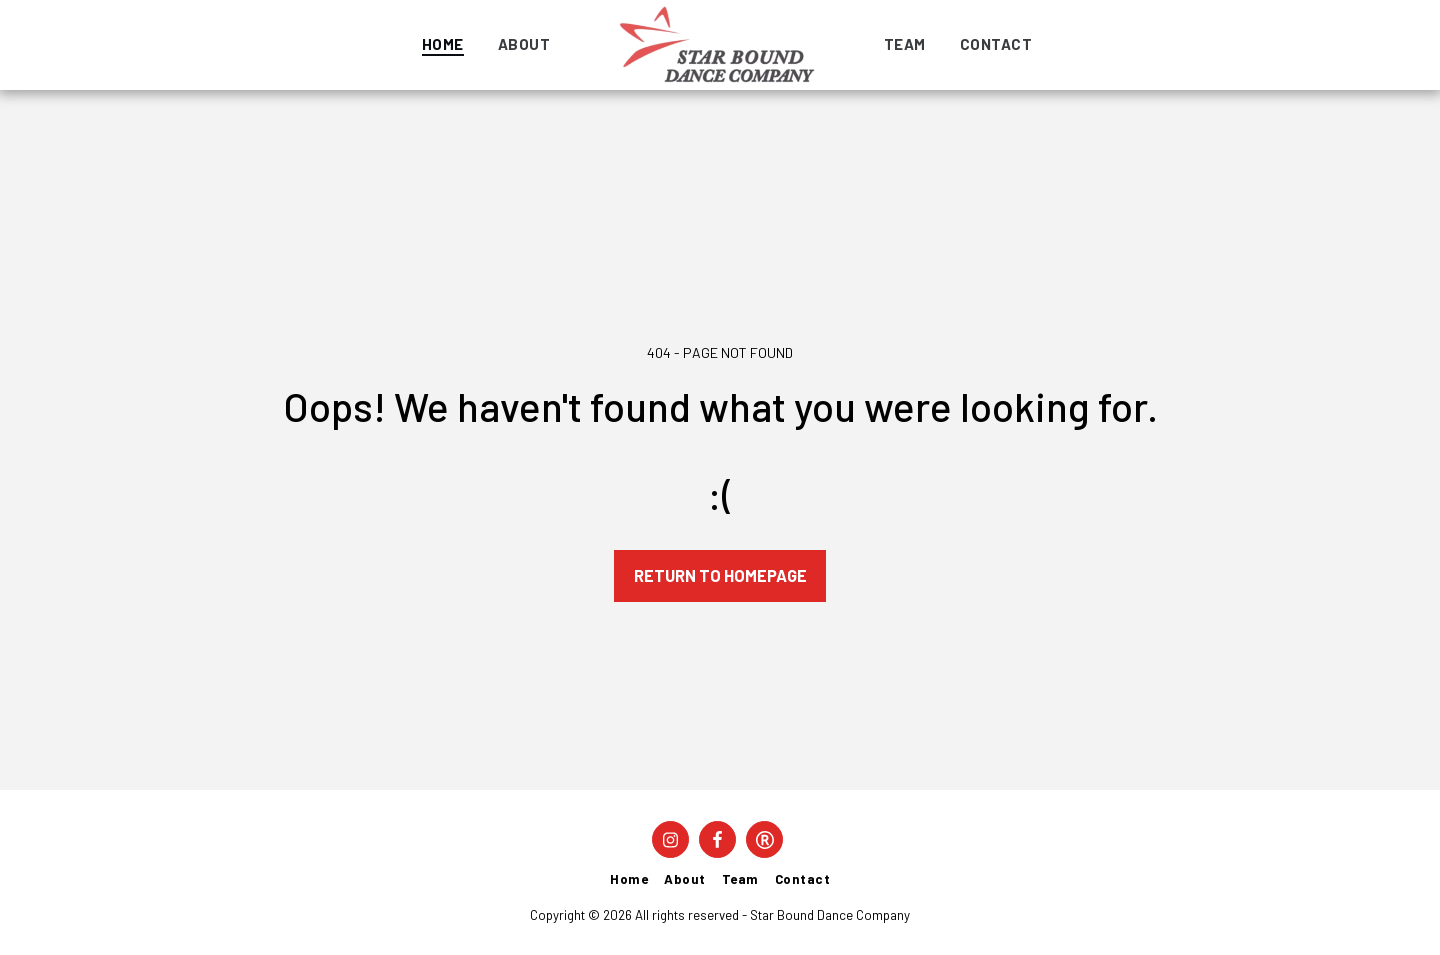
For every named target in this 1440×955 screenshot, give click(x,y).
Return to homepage (720, 575)
